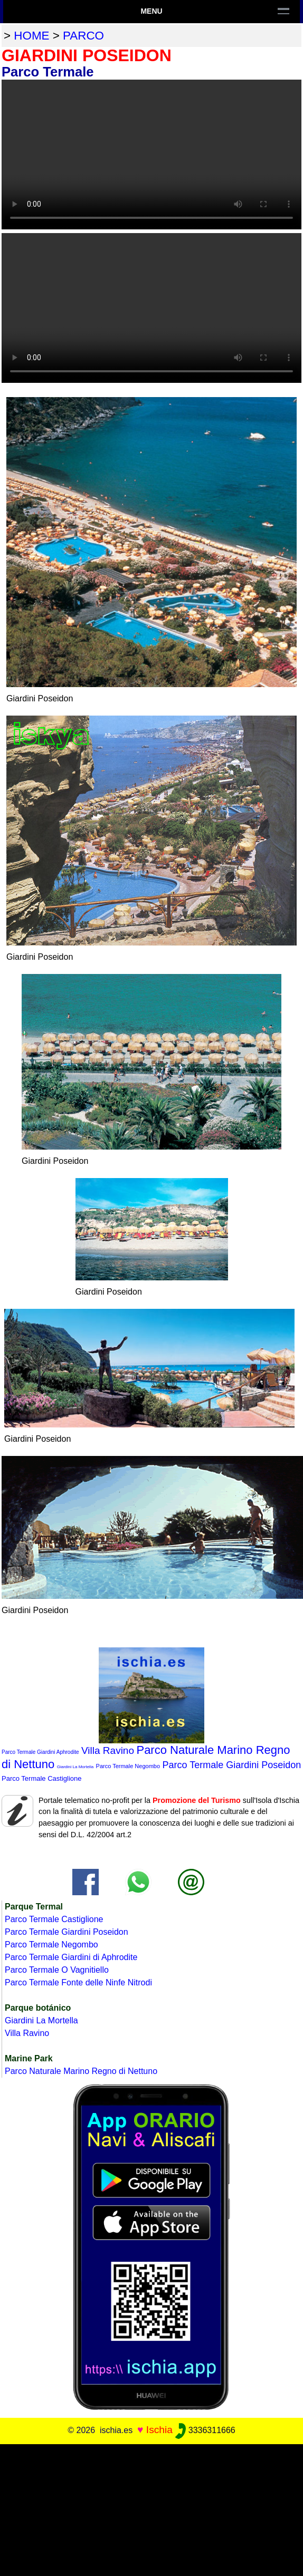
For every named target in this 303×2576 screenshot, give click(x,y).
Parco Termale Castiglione (42, 1778)
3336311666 (205, 2430)
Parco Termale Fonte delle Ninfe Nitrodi (78, 1982)
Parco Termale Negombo (128, 1766)
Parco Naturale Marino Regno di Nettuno (81, 2071)
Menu (151, 11)
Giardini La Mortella (75, 1766)
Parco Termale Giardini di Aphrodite (71, 1957)
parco (83, 35)
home (31, 35)
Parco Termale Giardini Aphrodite (40, 1752)
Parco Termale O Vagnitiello (57, 1969)
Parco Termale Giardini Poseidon (232, 1765)
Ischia (159, 2429)
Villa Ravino (107, 1750)
